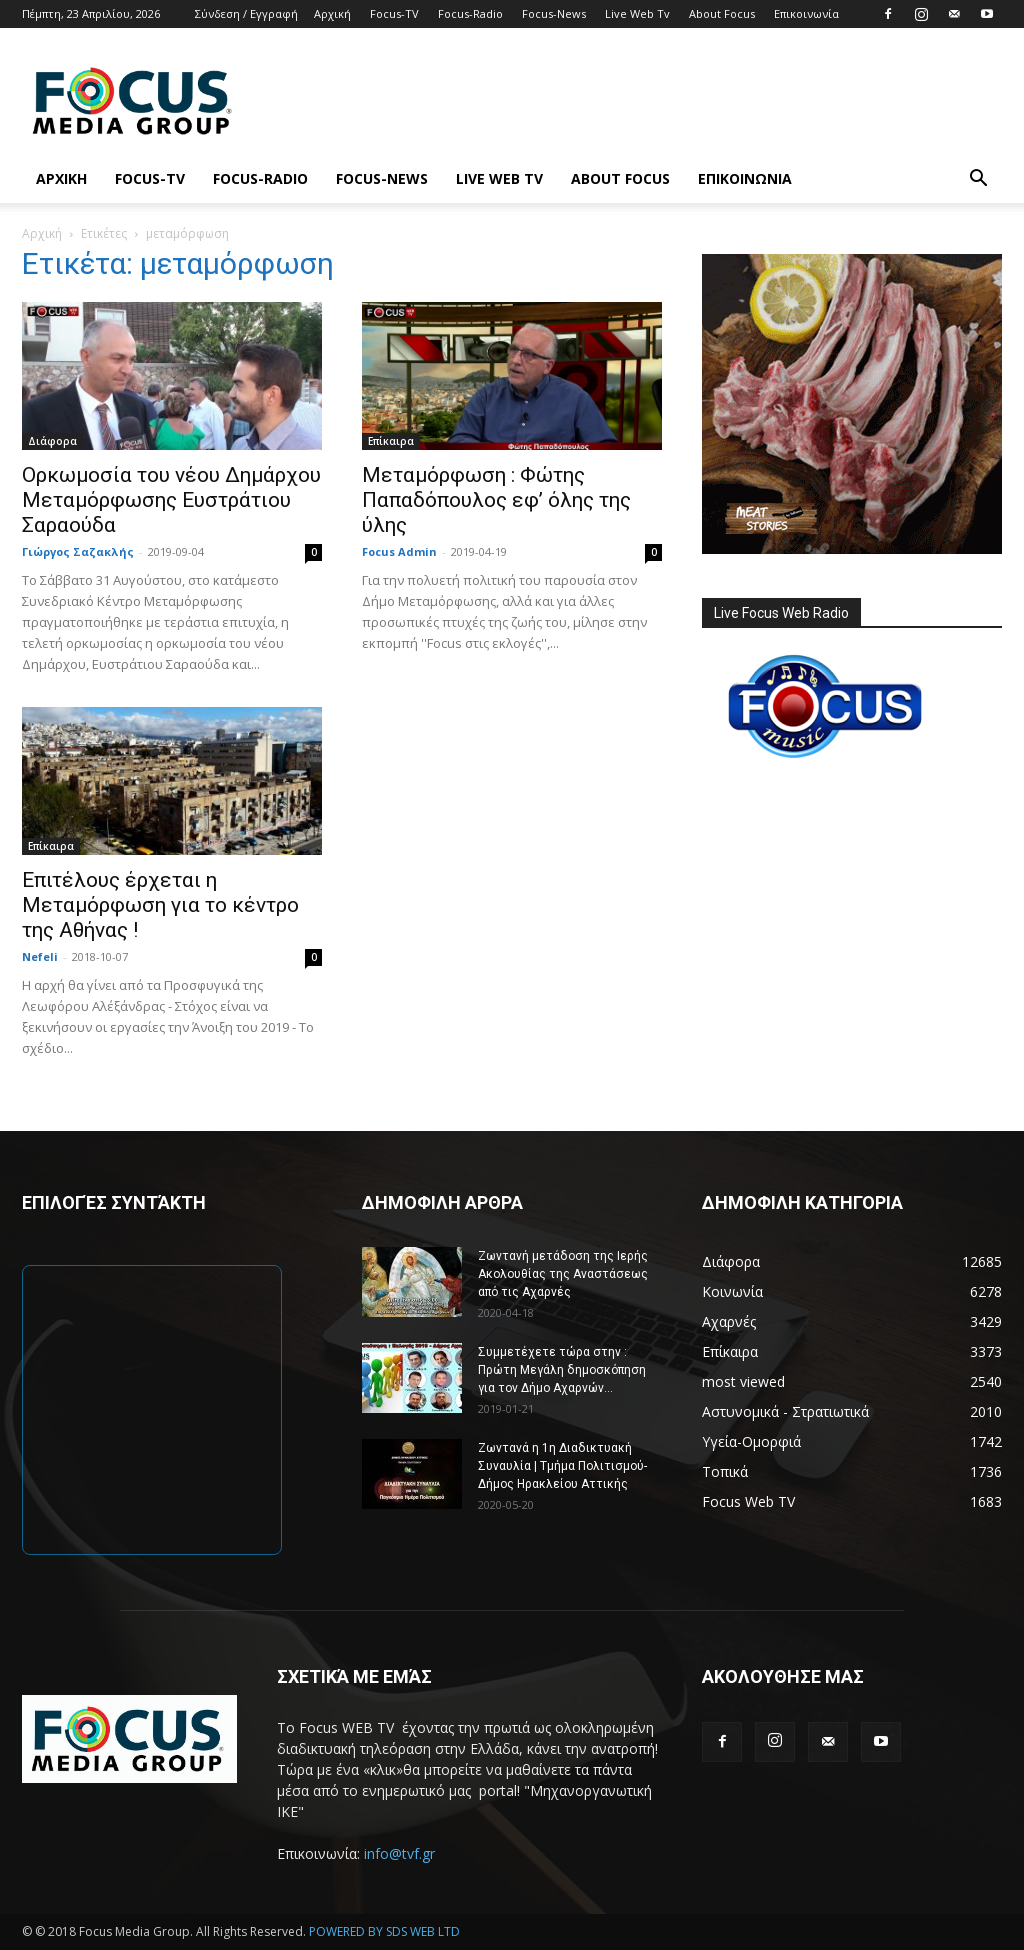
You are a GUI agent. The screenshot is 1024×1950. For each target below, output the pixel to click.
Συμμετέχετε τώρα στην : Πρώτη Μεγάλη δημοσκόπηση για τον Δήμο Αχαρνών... (562, 1370)
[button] (978, 180)
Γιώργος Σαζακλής (78, 551)
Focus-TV (394, 13)
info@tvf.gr (399, 1853)
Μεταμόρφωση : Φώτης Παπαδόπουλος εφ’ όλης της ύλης (496, 500)
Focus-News (554, 13)
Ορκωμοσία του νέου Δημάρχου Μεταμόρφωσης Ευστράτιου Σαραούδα (171, 500)
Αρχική (332, 13)
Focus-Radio (470, 13)
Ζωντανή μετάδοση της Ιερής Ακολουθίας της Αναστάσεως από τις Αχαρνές (563, 1274)
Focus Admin (399, 551)
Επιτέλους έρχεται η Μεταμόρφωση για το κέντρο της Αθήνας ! (160, 905)
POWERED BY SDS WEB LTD (384, 1931)
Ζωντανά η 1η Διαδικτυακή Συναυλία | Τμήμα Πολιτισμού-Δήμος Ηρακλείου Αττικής (562, 1466)
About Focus (722, 13)
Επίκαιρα (391, 441)
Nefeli (40, 956)
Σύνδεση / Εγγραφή (246, 13)
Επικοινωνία (806, 13)
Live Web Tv (637, 13)
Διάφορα (52, 441)
